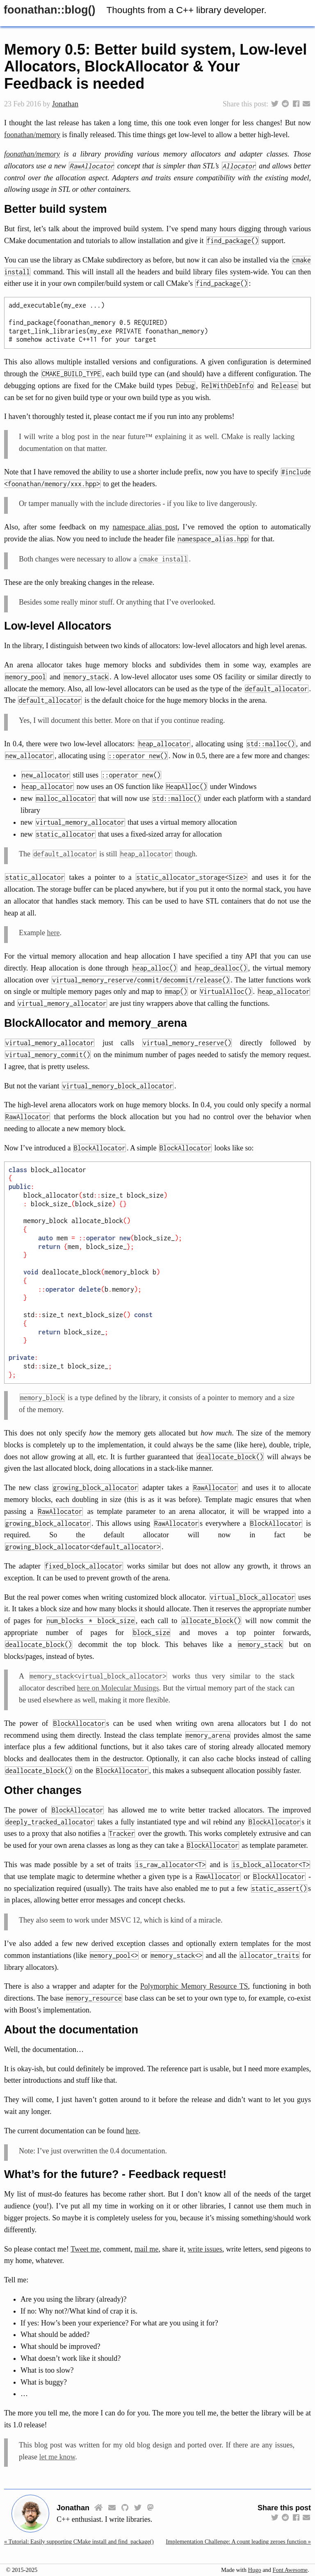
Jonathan (65, 104)
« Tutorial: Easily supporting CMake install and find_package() (79, 2542)
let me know (57, 2457)
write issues (204, 2249)
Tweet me (85, 2249)
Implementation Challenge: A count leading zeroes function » (238, 2542)
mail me (147, 2249)
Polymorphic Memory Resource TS (194, 1986)
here (53, 933)
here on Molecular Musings (118, 1688)
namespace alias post (144, 527)
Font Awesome (290, 2570)
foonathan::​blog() (49, 10)
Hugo (254, 2570)
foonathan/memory (32, 135)
